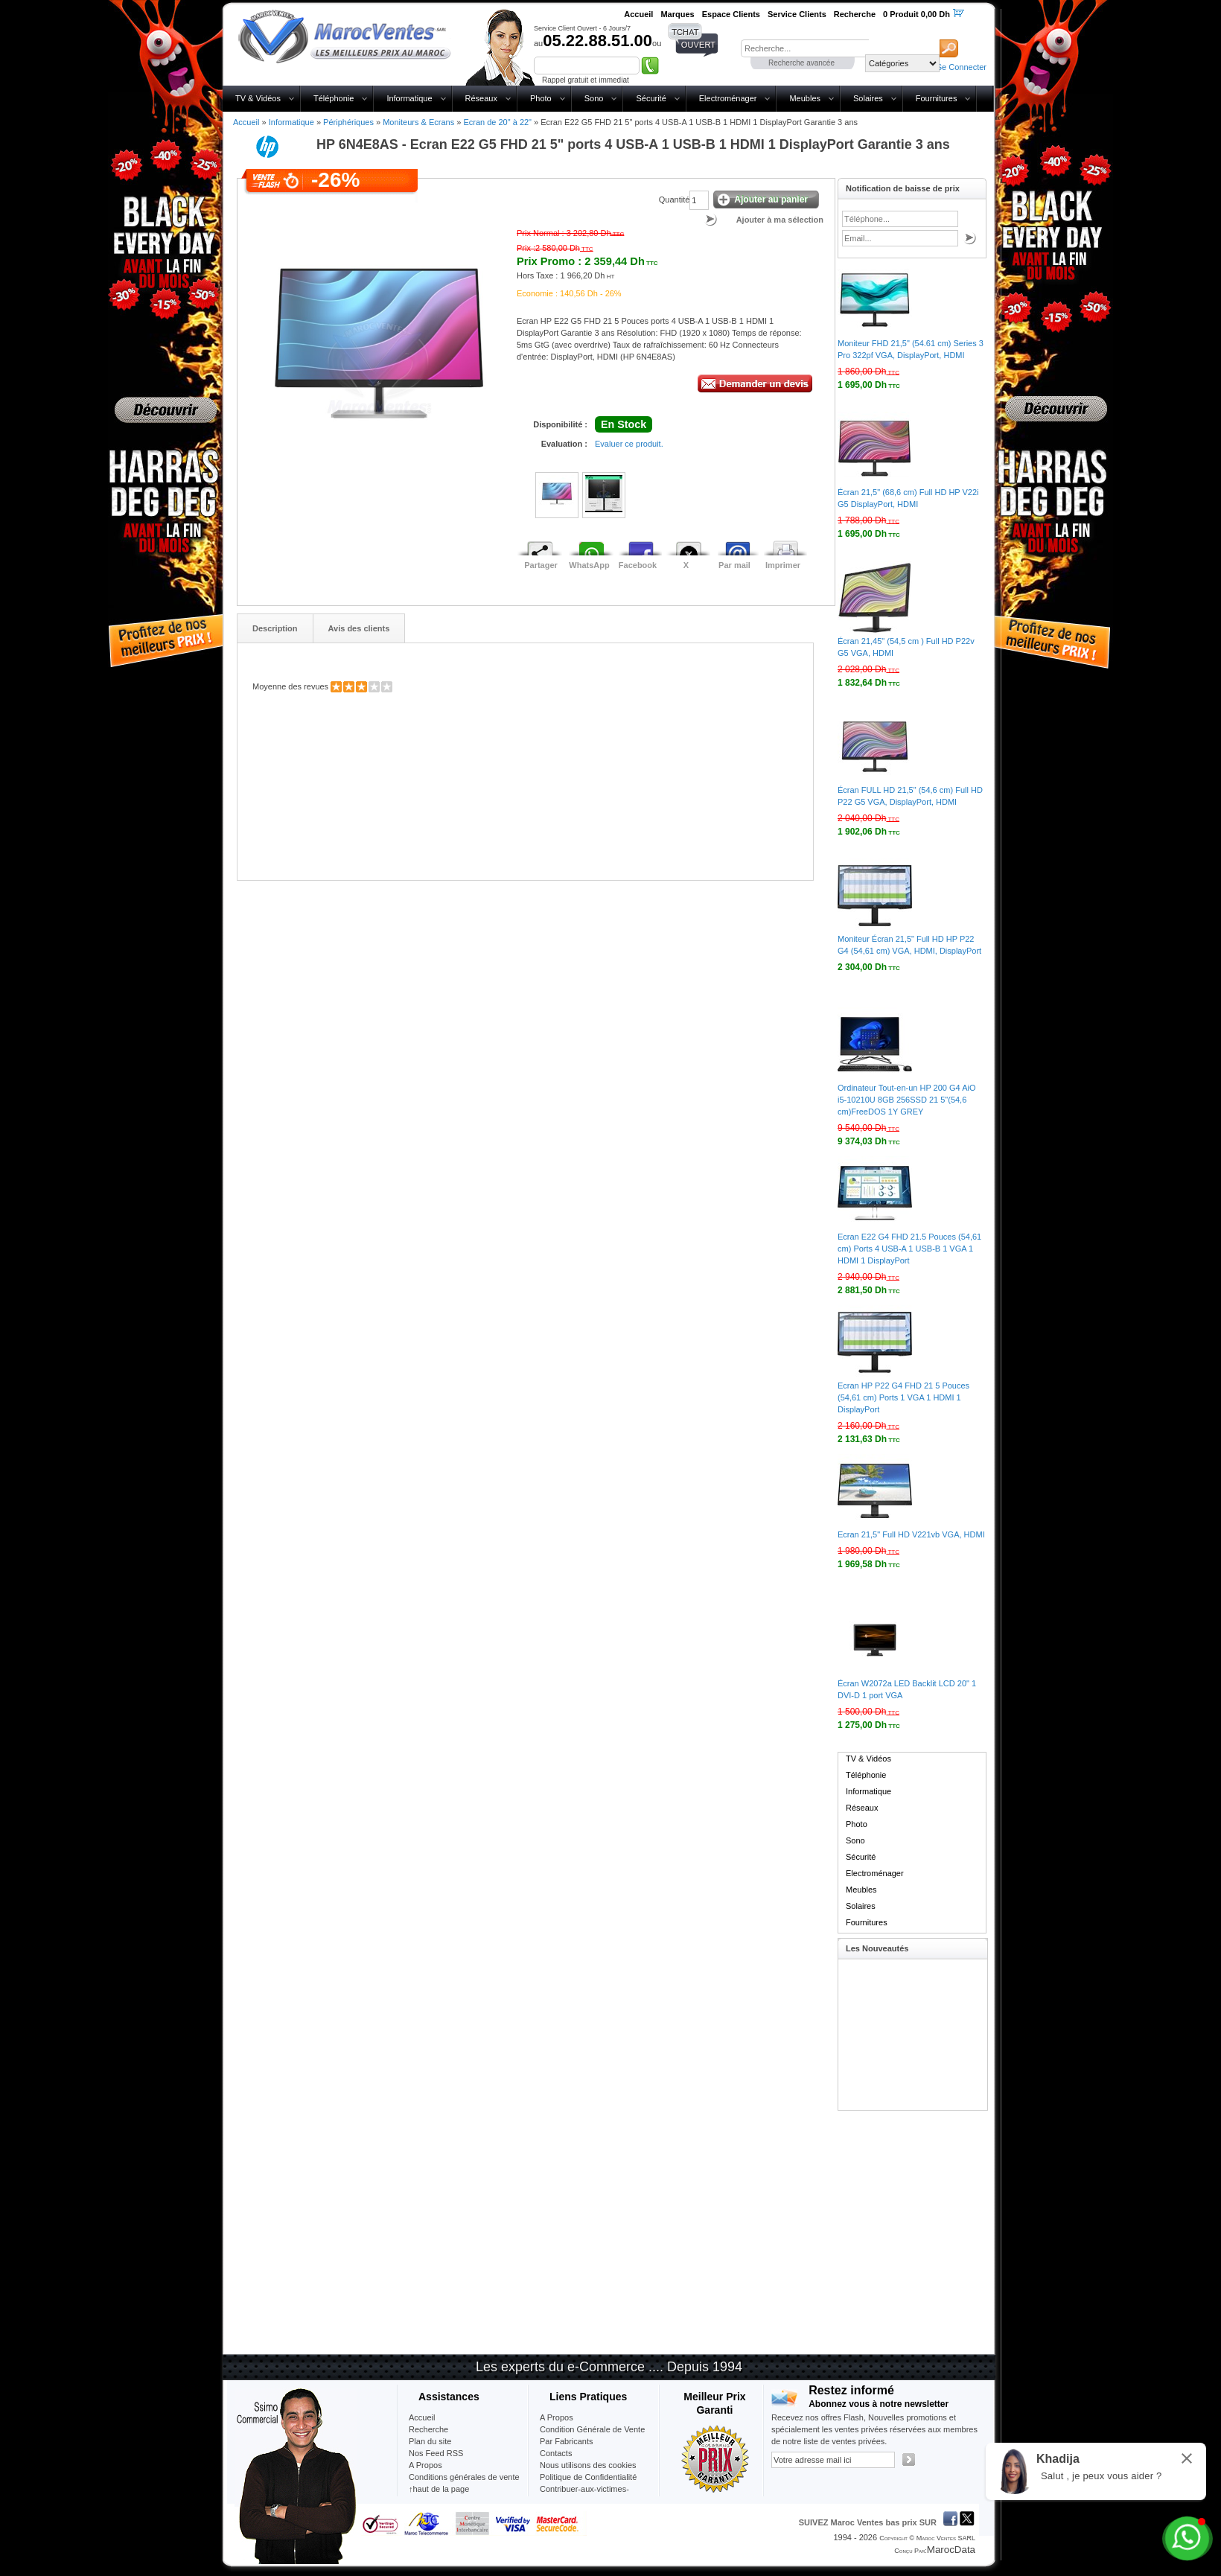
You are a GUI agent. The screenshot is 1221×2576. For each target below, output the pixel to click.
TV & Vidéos (258, 98)
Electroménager (728, 98)
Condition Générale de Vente (592, 2429)
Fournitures (936, 98)
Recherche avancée (801, 63)
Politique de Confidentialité (588, 2477)
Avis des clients (359, 628)
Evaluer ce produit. (629, 443)
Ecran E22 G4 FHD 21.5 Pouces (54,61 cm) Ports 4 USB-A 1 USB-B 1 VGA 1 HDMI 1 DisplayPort (909, 1248)
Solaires (868, 98)
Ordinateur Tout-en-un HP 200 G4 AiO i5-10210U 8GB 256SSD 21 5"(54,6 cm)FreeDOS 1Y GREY (906, 1099)
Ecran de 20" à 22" (497, 122)
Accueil (246, 122)
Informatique (409, 98)
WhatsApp (589, 565)
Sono (594, 98)
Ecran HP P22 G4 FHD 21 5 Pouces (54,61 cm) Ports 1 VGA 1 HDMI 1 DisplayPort (903, 1397)
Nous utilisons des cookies (588, 2465)
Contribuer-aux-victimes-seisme (584, 2494)
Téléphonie (333, 98)
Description (275, 628)
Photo (541, 98)
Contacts (556, 2453)
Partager (541, 565)
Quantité (674, 199)
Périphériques (348, 122)
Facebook (638, 565)
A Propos (556, 2417)
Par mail (734, 565)
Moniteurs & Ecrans (418, 122)
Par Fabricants (566, 2441)
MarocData (951, 2549)
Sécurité (651, 98)
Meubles (804, 98)
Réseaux (481, 98)
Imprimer (782, 565)
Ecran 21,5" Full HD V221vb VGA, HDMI (911, 1534)
